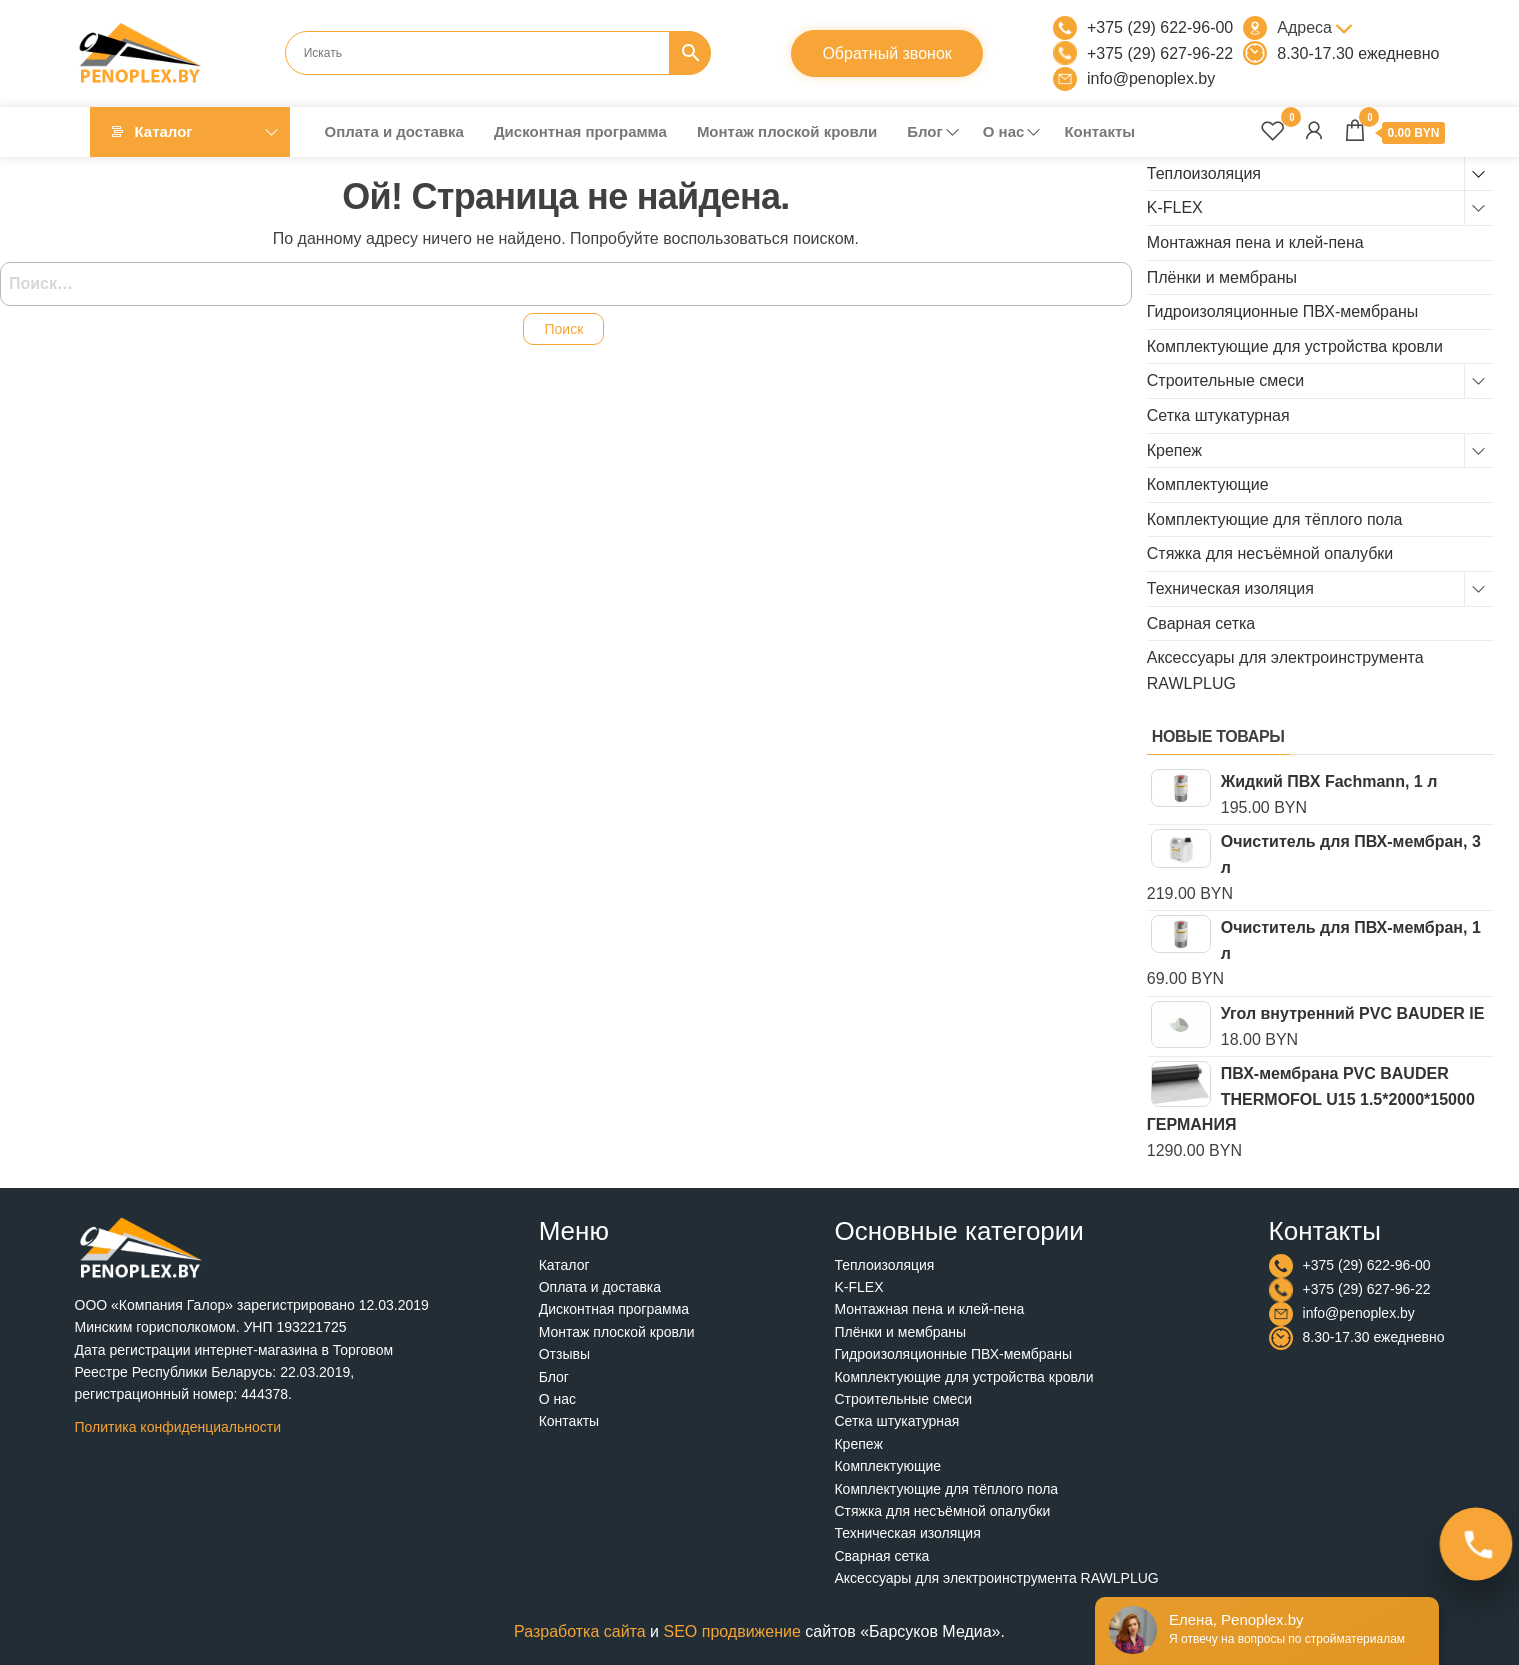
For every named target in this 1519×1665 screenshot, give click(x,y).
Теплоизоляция (1204, 173)
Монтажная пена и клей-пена (1255, 242)
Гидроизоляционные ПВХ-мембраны (1282, 311)
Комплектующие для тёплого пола (1275, 519)
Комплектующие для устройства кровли (1295, 346)
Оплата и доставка (394, 131)
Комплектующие (1208, 484)
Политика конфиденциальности (178, 1427)
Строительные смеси (1225, 380)
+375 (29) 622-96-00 (1160, 27)
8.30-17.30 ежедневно (1358, 53)
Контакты (1099, 131)
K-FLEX (1175, 207)
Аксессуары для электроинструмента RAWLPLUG (996, 1578)
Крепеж (1174, 450)
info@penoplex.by (1151, 78)
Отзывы (564, 1354)
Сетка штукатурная (1218, 415)
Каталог (164, 131)
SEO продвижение (731, 1631)
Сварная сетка (1201, 623)
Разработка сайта (580, 1631)
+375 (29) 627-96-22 (1160, 53)
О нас (1004, 131)
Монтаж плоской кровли (787, 131)
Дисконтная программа (580, 131)
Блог (925, 131)
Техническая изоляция (1230, 588)
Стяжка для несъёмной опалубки (1270, 553)
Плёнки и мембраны (1222, 277)
